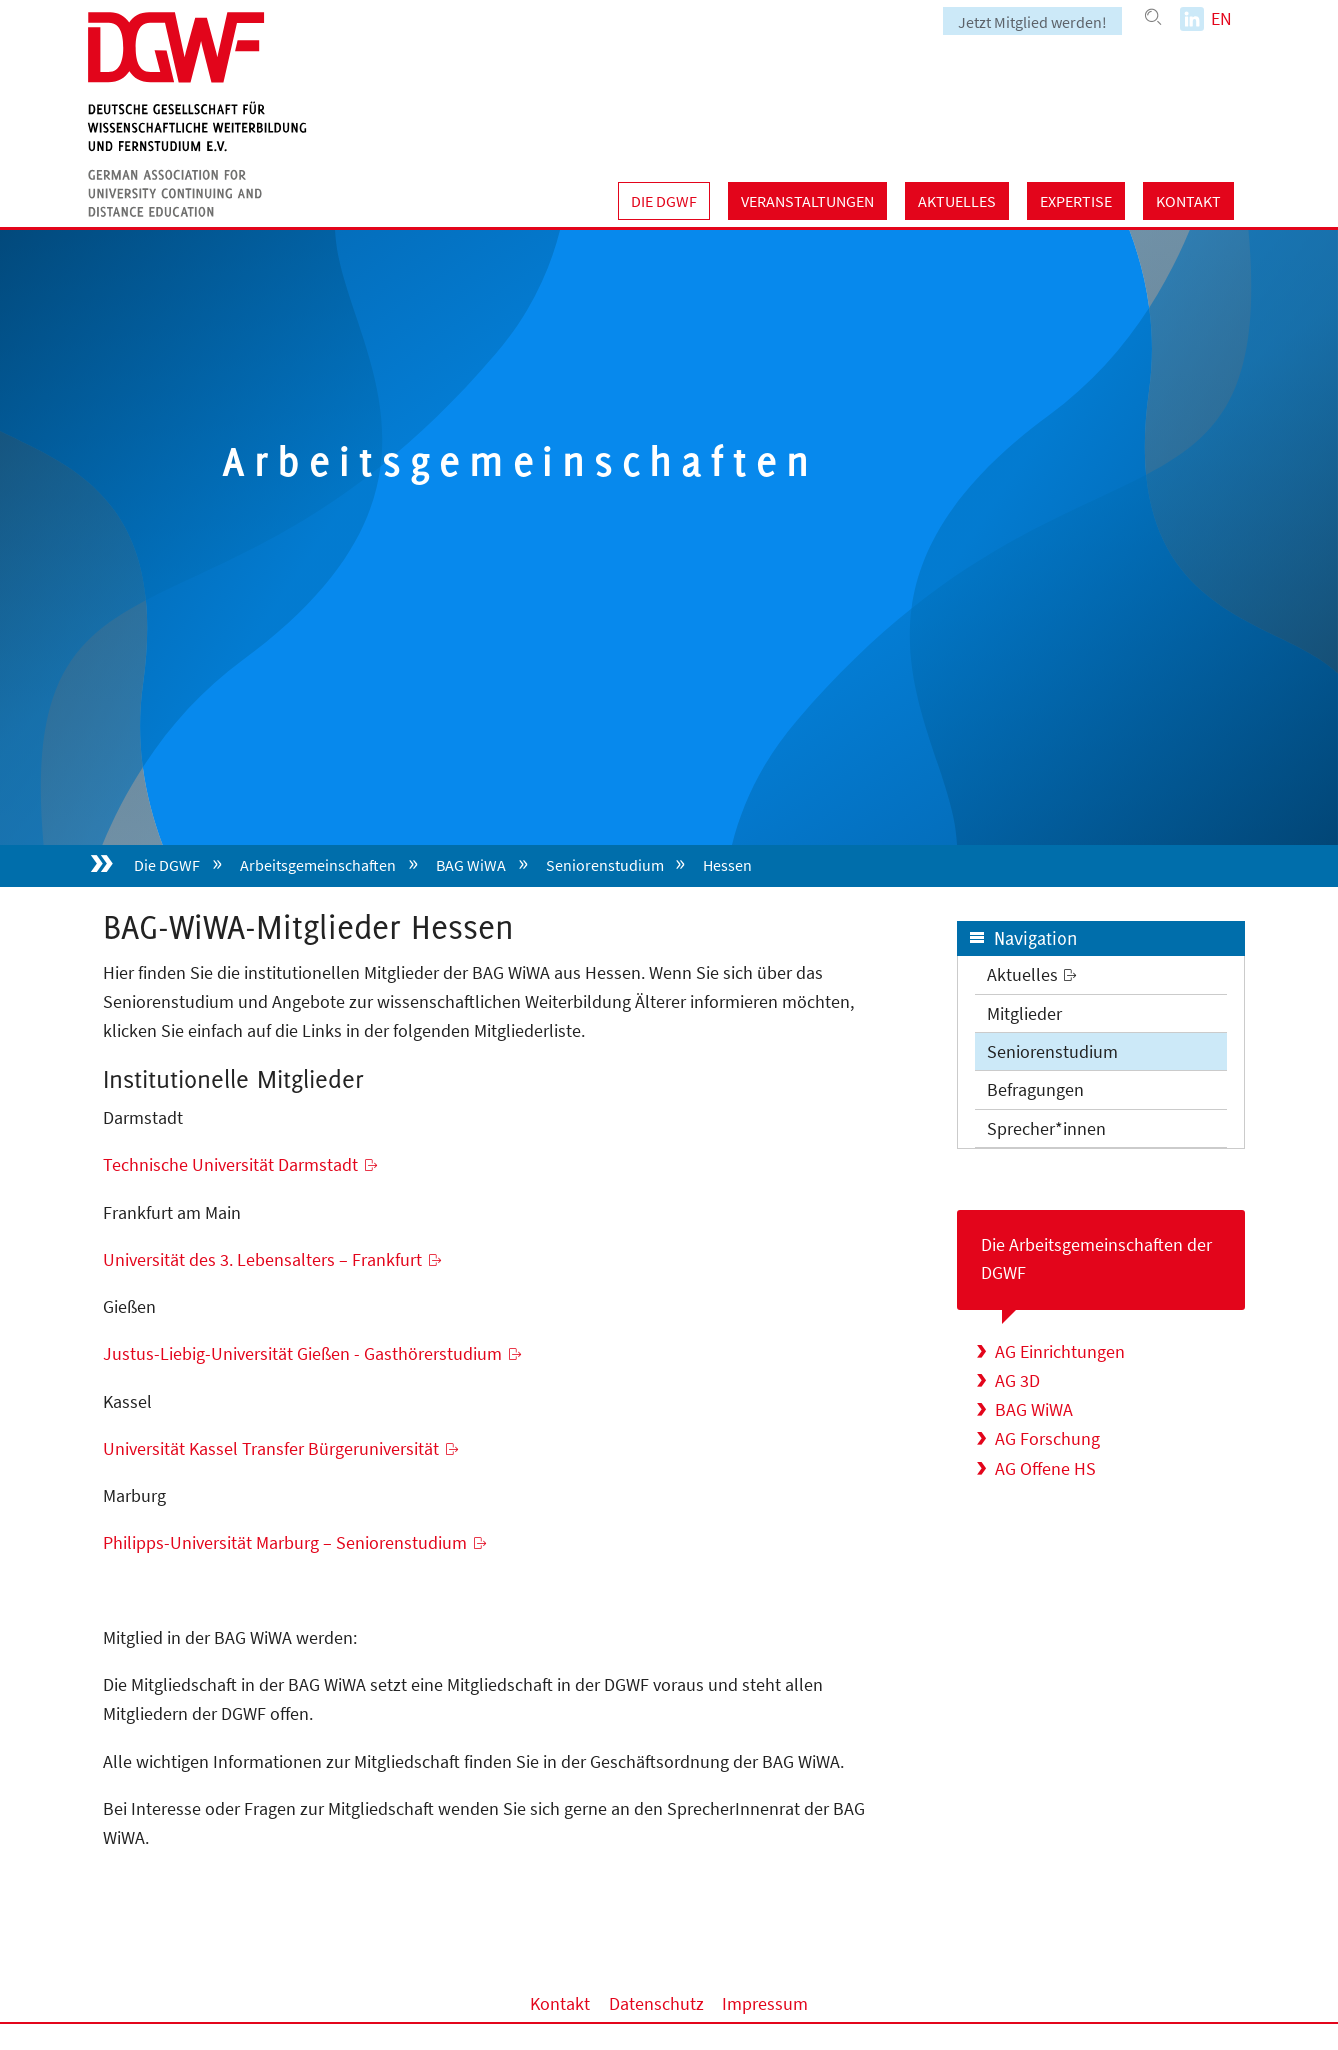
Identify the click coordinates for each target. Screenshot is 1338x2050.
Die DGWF (664, 201)
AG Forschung (1047, 1438)
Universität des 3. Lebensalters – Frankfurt (262, 1259)
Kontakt (1188, 201)
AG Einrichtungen (1060, 1351)
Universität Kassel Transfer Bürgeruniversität (271, 1448)
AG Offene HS (1045, 1468)
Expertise (1076, 201)
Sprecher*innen (1046, 1128)
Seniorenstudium (605, 865)
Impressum (765, 2003)
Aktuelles (957, 201)
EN (1221, 18)
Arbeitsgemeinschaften (318, 865)
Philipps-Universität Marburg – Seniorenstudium (285, 1542)
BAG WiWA (471, 865)
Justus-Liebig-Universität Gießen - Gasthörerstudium (302, 1353)
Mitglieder (1024, 1013)
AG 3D (1017, 1380)
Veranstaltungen (807, 201)
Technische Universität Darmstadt (230, 1164)
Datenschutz (656, 2003)
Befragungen (1035, 1089)
